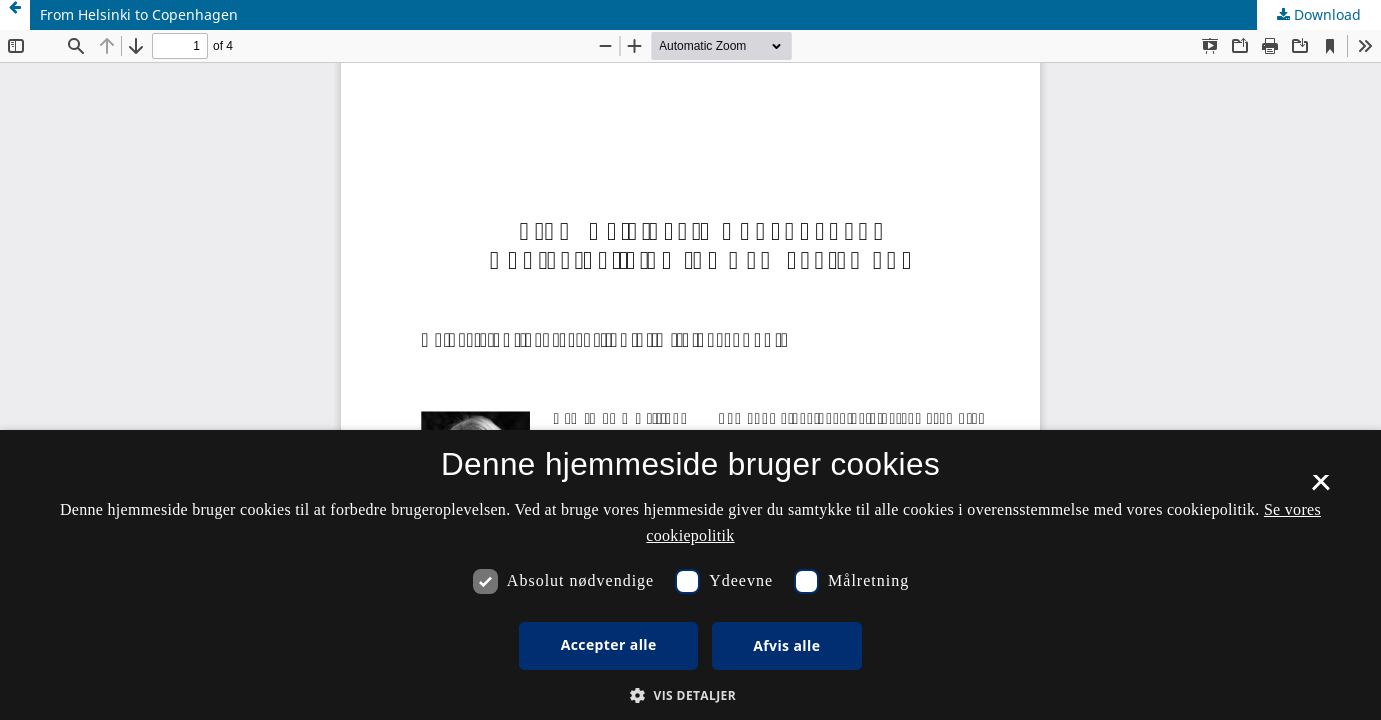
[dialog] (690, 575)
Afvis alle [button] (786, 645)
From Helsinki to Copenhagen (139, 14)
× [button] (1320, 489)
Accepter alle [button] (609, 644)
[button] (690, 695)
